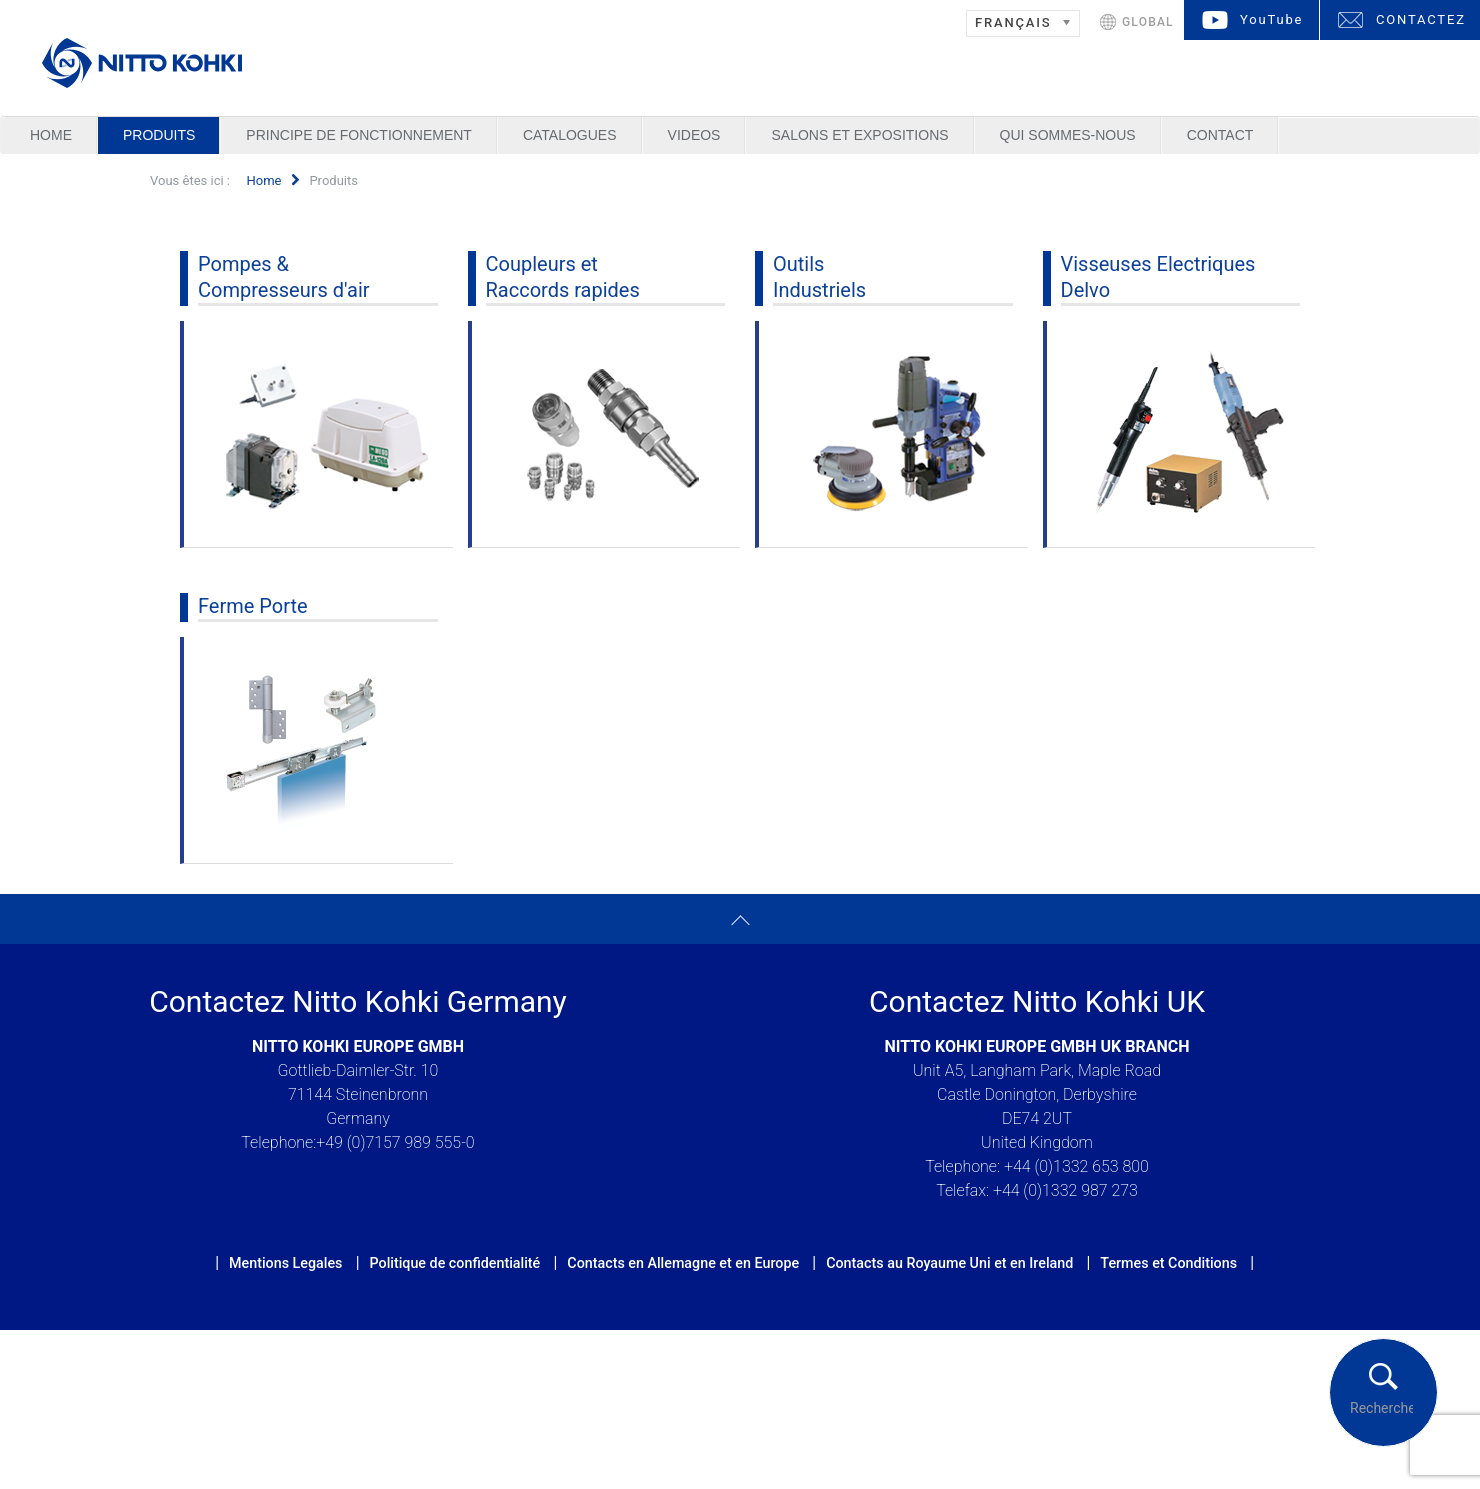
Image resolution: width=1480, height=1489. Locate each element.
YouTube (1271, 19)
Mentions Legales (285, 1263)
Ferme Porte (253, 606)
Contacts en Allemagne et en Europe (683, 1263)
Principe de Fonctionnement (359, 135)
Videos (694, 135)
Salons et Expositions (859, 135)
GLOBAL (1148, 22)
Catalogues (570, 135)
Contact (1220, 135)
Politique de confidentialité (454, 1263)
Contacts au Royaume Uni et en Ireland (949, 1263)
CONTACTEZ (1421, 19)
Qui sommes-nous (1068, 135)
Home (51, 135)
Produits (159, 135)
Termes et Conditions (1168, 1263)
